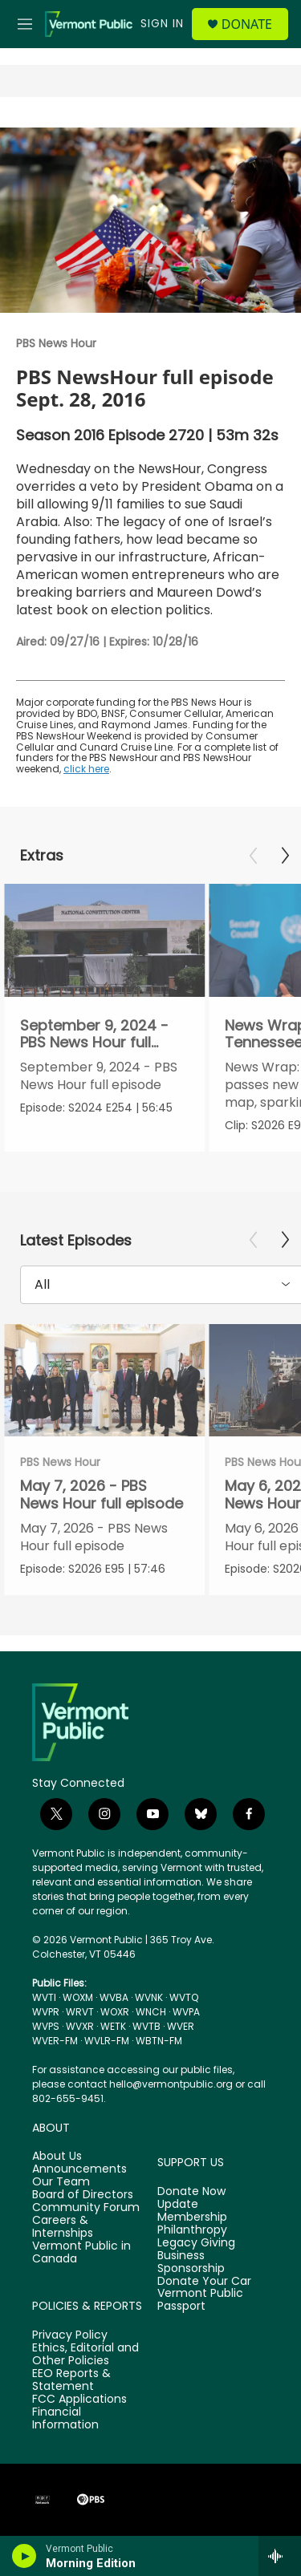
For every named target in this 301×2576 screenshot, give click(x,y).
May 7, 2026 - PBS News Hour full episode (101, 1494)
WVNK (149, 1997)
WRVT (80, 2012)
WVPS (45, 2026)
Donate (247, 24)
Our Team (61, 2182)
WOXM (78, 1997)
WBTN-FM (159, 2040)
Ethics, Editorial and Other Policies (85, 2354)
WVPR (45, 2012)
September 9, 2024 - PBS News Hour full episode (94, 1042)
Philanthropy (192, 2230)
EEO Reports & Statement (71, 2380)
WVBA (114, 1997)
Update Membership (192, 2211)
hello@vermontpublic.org (171, 2084)
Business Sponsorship (191, 2262)
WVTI (44, 1997)
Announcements (79, 2169)
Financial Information (65, 2419)
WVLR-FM (106, 2040)
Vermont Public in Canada (81, 2253)
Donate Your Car (204, 2281)
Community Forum (86, 2207)
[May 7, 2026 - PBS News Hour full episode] (104, 1380)
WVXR (80, 2026)
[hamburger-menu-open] (25, 24)
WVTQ (183, 1997)
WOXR (114, 2012)
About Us (57, 2156)
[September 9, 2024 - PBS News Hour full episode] (104, 940)
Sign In (162, 23)
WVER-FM (55, 2040)
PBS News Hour (56, 343)
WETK (113, 2026)
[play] (24, 2556)
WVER (180, 2026)
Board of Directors (82, 2195)
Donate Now (191, 2191)
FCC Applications (79, 2399)
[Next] (285, 856)
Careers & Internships (62, 2227)
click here (86, 769)
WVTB (146, 2026)
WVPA (186, 2012)
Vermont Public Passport (200, 2300)
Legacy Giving (196, 2243)
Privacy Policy (70, 2335)
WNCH (151, 2012)
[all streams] (279, 2556)
